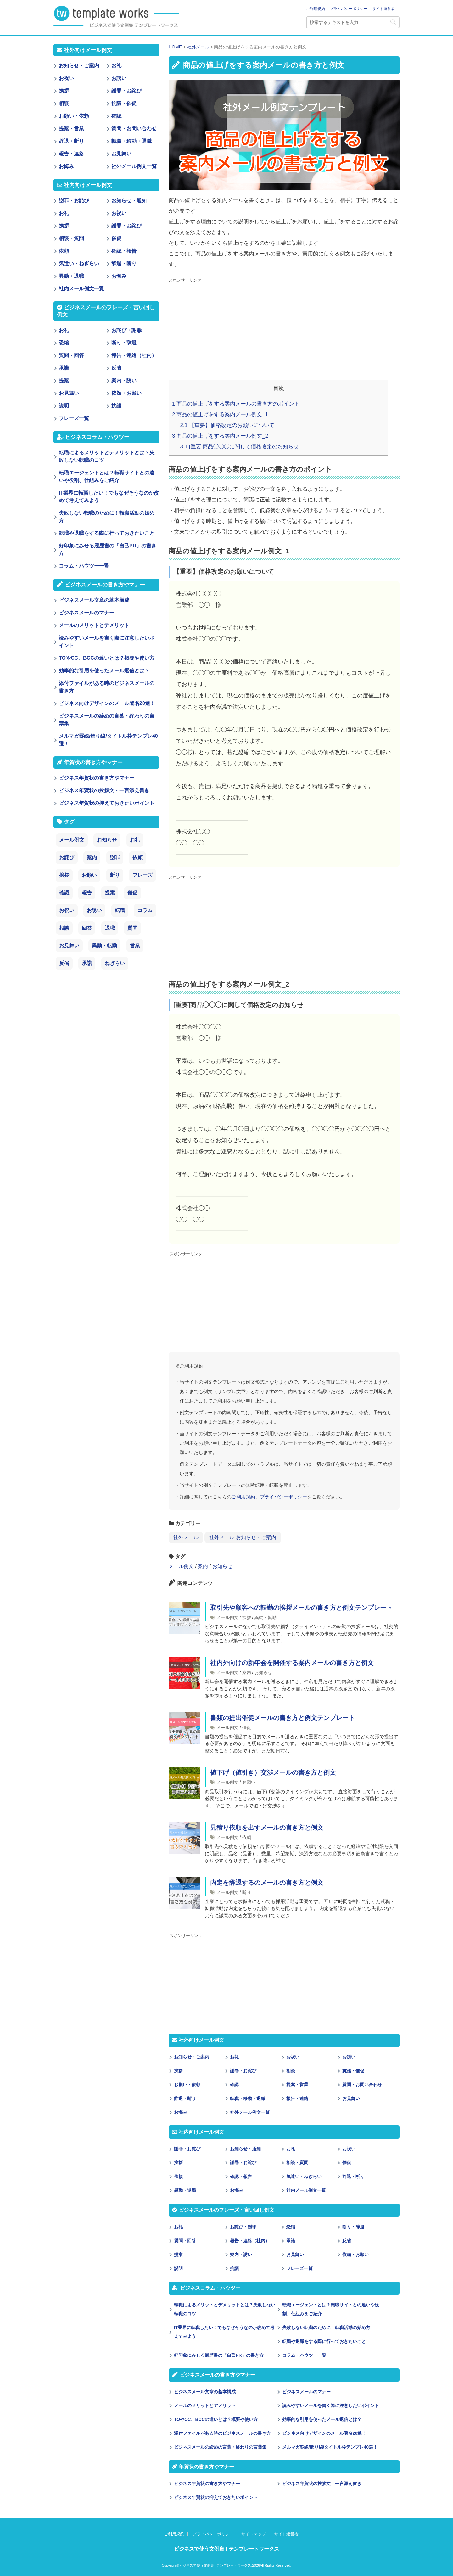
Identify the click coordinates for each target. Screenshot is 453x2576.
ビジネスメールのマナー (306, 2391)
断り (246, 1892)
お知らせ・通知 (245, 2148)
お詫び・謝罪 (243, 2226)
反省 (346, 2240)
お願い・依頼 (187, 2084)
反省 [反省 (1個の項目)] (64, 963)
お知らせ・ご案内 (191, 2056)
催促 (246, 1727)
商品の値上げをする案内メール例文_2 (220, 436)
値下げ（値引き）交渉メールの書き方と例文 (273, 1772)
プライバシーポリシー (348, 9)
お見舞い (351, 2098)
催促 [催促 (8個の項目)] (132, 892)
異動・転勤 (265, 1617)
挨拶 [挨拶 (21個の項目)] (64, 875)
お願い (248, 1782)
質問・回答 (185, 2240)
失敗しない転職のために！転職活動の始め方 (326, 2327)
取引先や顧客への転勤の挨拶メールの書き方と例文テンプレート (301, 1607)
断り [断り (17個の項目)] (115, 875)
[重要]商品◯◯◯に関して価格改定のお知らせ (239, 447)
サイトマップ (253, 2534)
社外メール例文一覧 (250, 2112)
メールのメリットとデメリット (205, 2405)
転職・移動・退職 (247, 2098)
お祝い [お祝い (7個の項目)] (66, 910)
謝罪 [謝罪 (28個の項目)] (115, 857)
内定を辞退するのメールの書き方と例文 (266, 1882)
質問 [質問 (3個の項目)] (132, 928)
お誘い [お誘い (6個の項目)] (94, 910)
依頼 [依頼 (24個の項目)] (137, 857)
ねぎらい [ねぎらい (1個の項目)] (115, 963)
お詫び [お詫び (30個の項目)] (66, 857)
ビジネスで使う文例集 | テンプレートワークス (226, 2548)
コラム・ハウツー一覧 (304, 2355)
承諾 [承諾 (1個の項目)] (87, 963)
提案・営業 (297, 2084)
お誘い (348, 2056)
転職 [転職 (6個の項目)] (120, 910)
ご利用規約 (315, 9)
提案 (178, 2254)
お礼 (234, 2056)
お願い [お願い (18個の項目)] (89, 875)
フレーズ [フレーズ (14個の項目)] (142, 875)
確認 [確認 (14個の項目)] (64, 892)
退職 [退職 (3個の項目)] (110, 928)
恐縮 (290, 2226)
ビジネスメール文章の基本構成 (205, 2391)
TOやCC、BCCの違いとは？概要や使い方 (216, 2419)
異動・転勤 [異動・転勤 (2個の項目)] (104, 945)
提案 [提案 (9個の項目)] (110, 892)
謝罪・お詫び (243, 2070)
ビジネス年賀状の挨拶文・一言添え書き (321, 2483)
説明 (178, 2268)
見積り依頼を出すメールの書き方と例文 (266, 1827)
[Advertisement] (284, 329)
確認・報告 (241, 2176)
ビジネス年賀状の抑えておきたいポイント (216, 2497)
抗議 (234, 2268)
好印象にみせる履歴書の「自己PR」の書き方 (219, 2355)
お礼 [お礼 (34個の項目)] (135, 840)
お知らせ (222, 1566)
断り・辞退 (353, 2226)
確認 (234, 2084)
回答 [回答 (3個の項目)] (87, 928)
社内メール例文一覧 (306, 2190)
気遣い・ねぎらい (304, 2176)
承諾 (290, 2240)
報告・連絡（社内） (250, 2240)
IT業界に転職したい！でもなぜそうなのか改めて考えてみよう (224, 2332)
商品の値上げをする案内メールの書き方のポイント (235, 404)
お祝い (292, 2056)
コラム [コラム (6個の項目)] (145, 910)
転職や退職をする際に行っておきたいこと (324, 2341)
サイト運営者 (383, 9)
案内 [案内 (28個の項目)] (92, 857)
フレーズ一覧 (299, 2268)
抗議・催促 (353, 2070)
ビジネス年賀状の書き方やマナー (207, 2483)
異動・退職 (185, 2190)
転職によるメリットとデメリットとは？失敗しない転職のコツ (224, 2309)
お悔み (180, 2112)
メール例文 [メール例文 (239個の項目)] (71, 840)
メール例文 (181, 1566)
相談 (290, 2070)
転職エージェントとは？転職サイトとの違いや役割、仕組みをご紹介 (330, 2309)
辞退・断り (185, 2098)
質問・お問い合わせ (362, 2084)
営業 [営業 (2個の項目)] (135, 945)
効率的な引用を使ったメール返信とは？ (321, 2419)
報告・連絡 (297, 2098)
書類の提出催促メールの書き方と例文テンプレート (282, 1717)
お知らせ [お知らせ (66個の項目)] (107, 840)
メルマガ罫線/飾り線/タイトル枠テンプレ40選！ (330, 2447)
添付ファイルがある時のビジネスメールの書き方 (222, 2433)
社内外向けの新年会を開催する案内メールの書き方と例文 (292, 1662)
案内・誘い (241, 2254)
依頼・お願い (355, 2254)
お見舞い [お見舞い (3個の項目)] (69, 945)
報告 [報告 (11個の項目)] (87, 892)
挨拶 (246, 1617)
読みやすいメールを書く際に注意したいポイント (330, 2405)
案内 (203, 1566)
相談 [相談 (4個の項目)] (64, 928)
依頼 (246, 1837)
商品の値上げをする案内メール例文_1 (220, 414)
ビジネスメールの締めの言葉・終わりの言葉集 (220, 2447)
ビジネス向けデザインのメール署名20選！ (324, 2433)
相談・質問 (297, 2162)
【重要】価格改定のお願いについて (227, 425)
